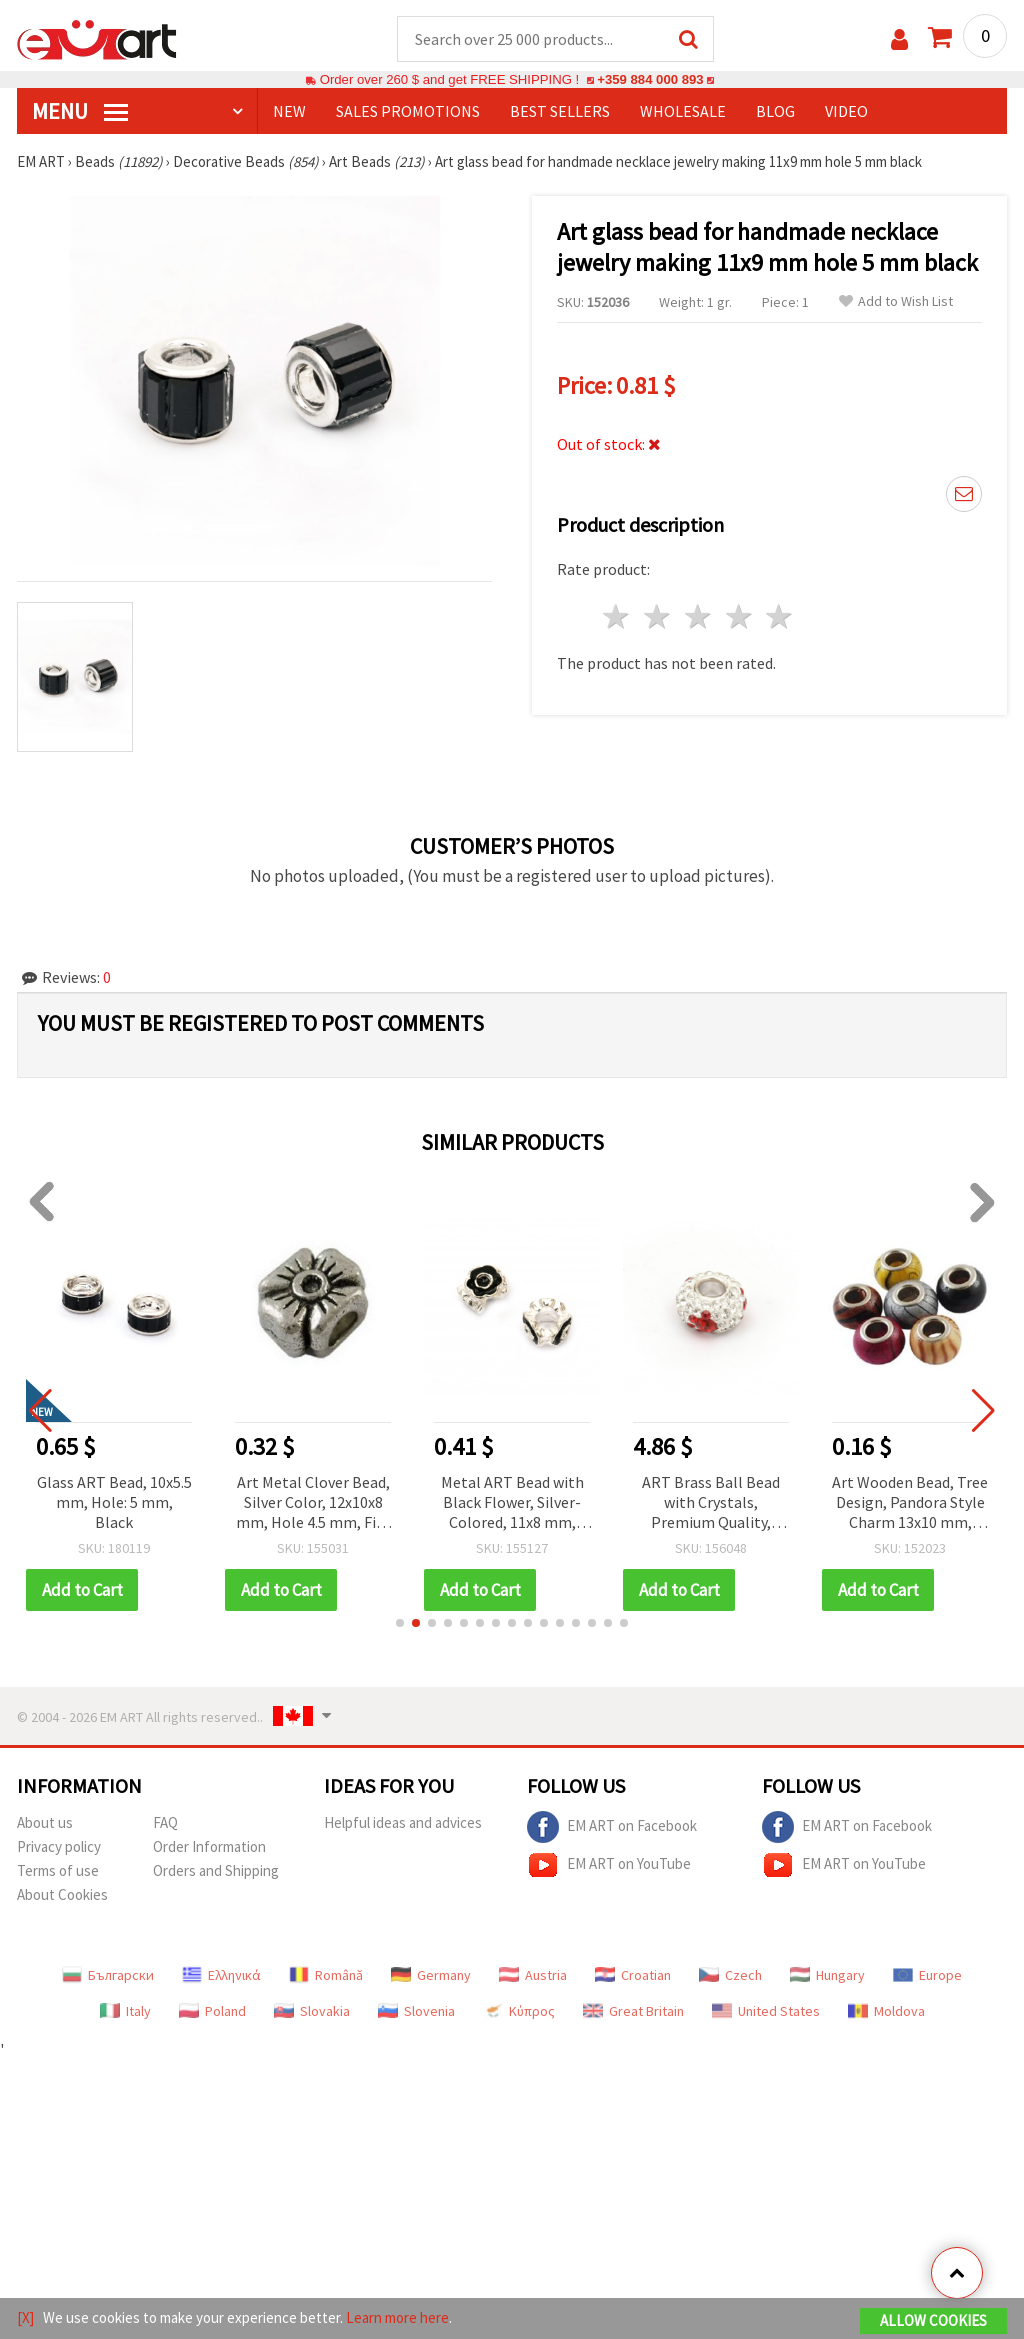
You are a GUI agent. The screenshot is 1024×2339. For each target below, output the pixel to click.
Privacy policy (59, 1846)
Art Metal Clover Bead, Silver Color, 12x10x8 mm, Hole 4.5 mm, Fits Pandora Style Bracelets (328, 1503)
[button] (400, 1623)
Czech (730, 1975)
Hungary (827, 1975)
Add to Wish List (896, 301)
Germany (431, 1975)
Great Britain (633, 2011)
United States (766, 2011)
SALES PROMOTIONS (408, 111)
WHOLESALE (683, 111)
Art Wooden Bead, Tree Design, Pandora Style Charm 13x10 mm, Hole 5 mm (925, 1503)
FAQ (165, 1822)
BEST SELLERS (560, 111)
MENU (80, 111)
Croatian (633, 1975)
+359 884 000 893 (650, 79)
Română (326, 1975)
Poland (212, 2011)
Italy (125, 2011)
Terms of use (58, 1870)
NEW (289, 111)
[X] (25, 2317)
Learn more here (397, 2317)
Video (846, 111)
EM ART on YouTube (609, 1865)
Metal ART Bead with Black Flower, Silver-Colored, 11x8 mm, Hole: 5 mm (526, 1503)
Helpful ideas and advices (403, 1822)
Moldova (886, 2011)
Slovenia (416, 2011)
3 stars (698, 616)
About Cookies (62, 1894)
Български (108, 1975)
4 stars (739, 616)
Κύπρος (519, 2011)
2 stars (658, 616)
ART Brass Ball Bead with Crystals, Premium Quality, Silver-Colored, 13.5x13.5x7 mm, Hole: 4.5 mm (726, 1503)
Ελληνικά (221, 1975)
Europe (927, 1975)
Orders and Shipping (216, 1870)
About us (45, 1822)
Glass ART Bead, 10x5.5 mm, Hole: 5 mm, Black (128, 1502)
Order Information (209, 1846)
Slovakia (312, 2011)
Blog (775, 111)
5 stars (780, 616)
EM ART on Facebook (612, 1827)
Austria (533, 1975)
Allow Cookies (933, 2320)
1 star (617, 616)
